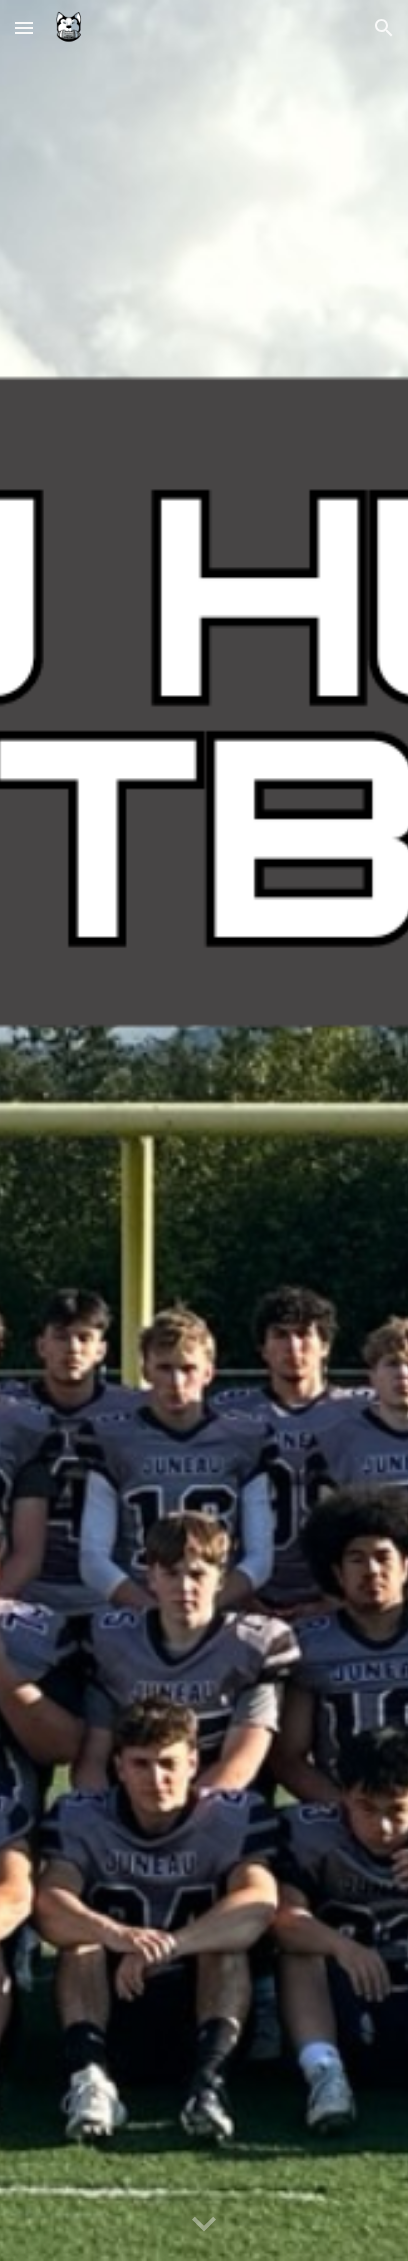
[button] (24, 27)
